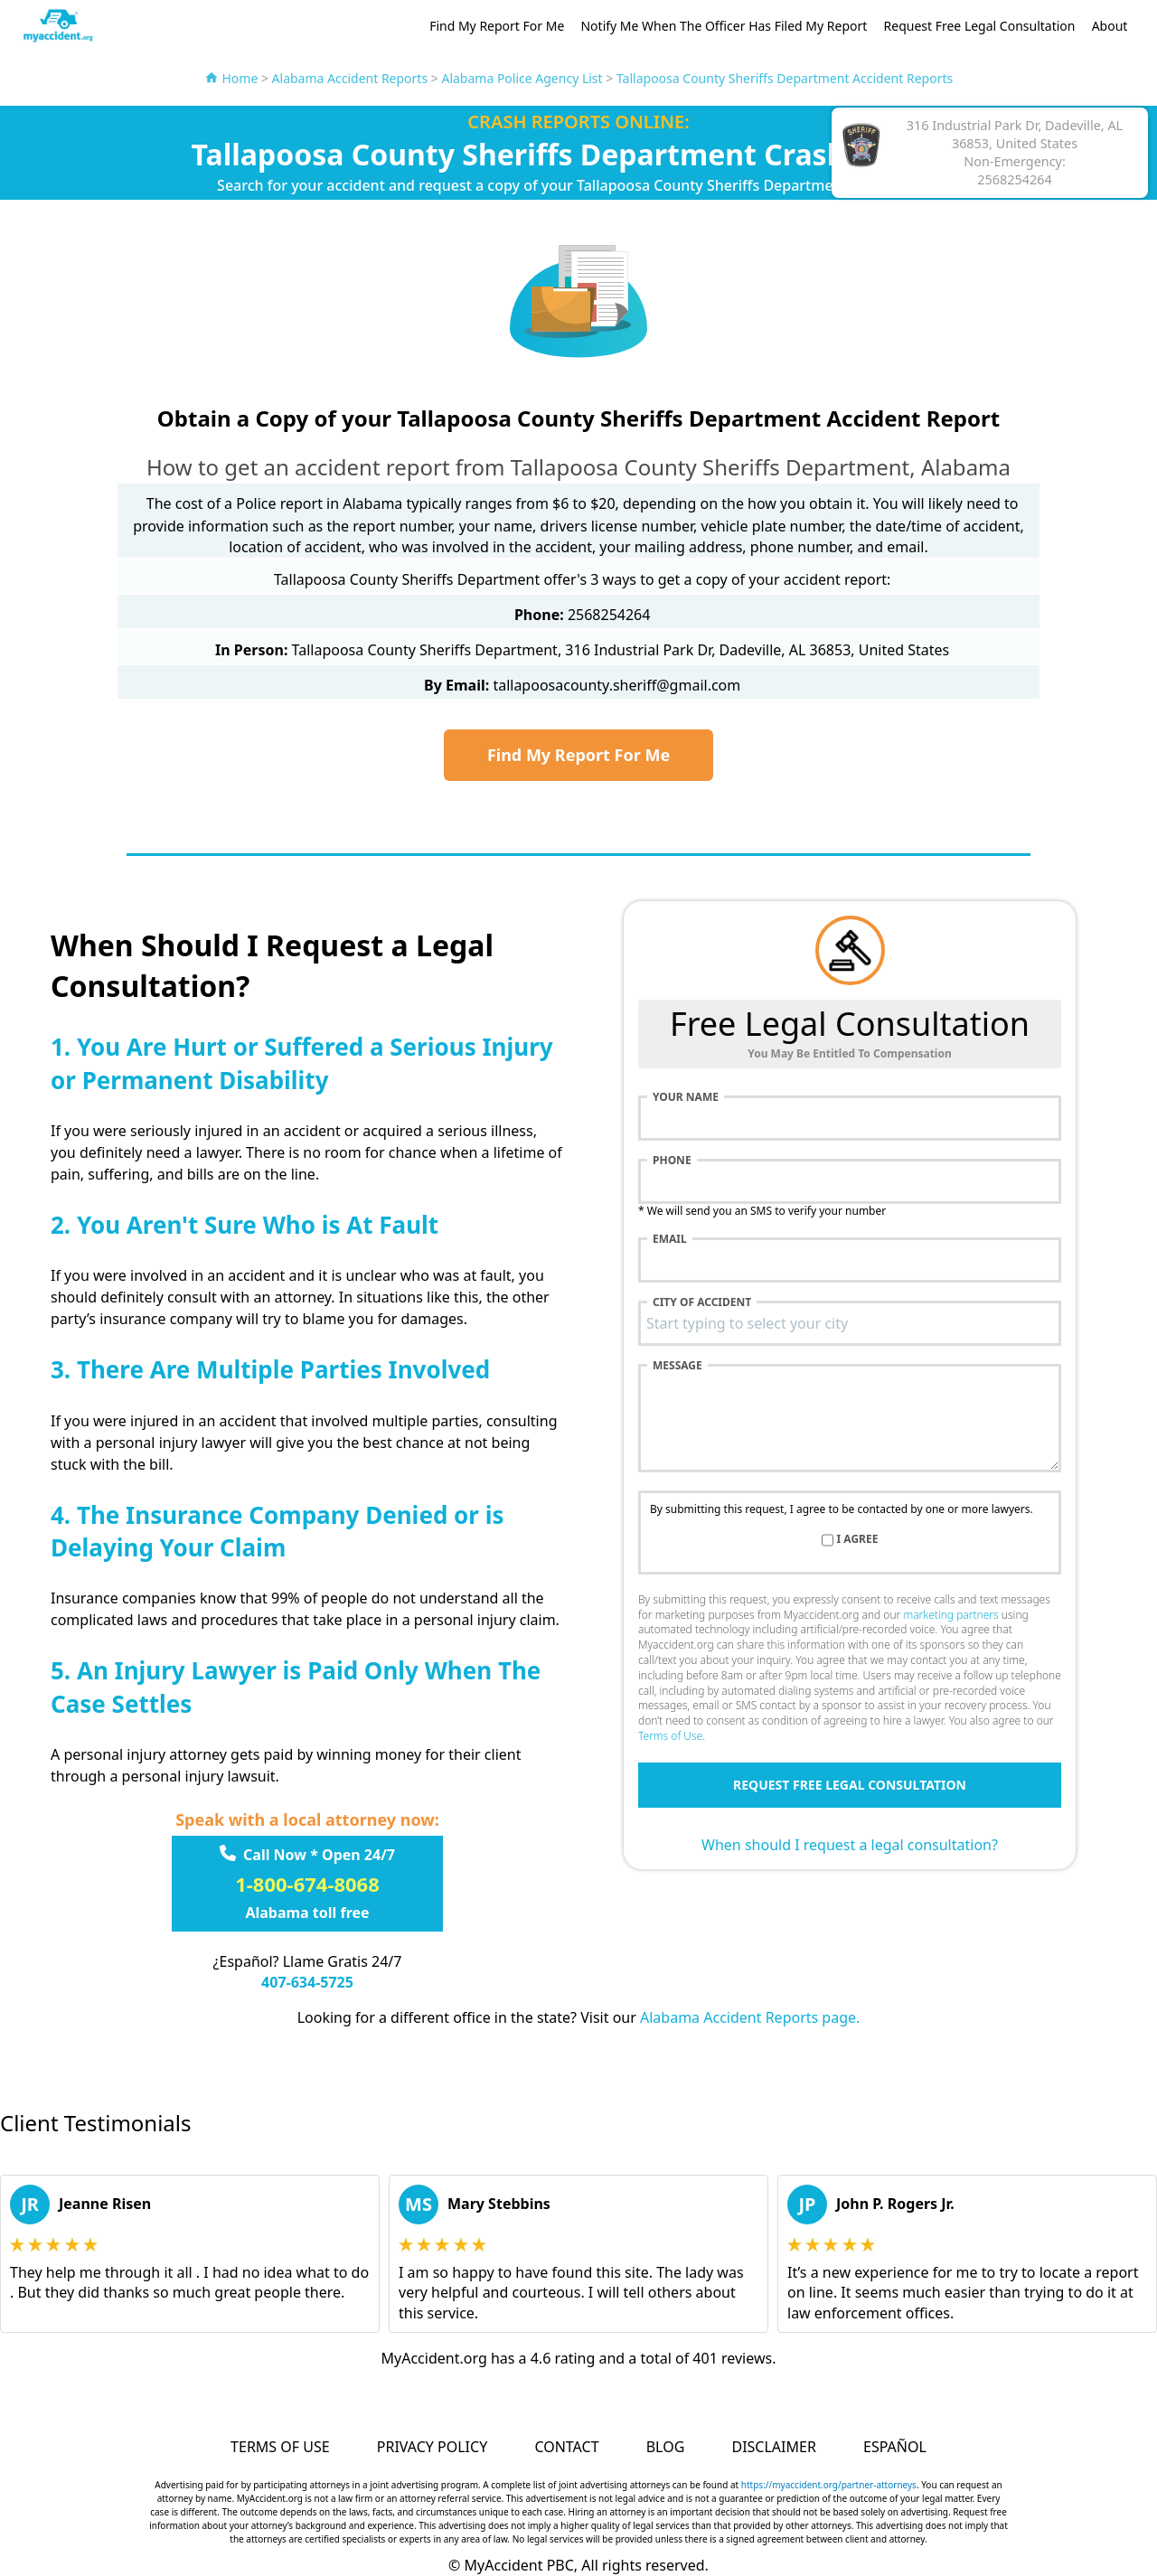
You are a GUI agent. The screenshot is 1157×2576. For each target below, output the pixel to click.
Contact (566, 2447)
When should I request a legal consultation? (849, 1845)
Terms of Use (670, 1736)
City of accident (702, 1302)
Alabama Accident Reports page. (750, 2017)
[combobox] (849, 1323)
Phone (672, 1160)
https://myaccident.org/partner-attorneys (829, 2484)
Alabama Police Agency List (521, 78)
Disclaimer (773, 2447)
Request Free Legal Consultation (980, 25)
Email (670, 1239)
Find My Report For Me (496, 25)
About (1110, 25)
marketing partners (950, 1614)
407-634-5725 (307, 1982)
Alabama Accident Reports (350, 78)
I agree (858, 1539)
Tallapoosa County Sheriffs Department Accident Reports (784, 78)
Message (677, 1365)
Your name (686, 1097)
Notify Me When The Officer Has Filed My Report (723, 25)
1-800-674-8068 (307, 1883)
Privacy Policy (432, 2447)
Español (895, 2447)
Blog (665, 2447)
